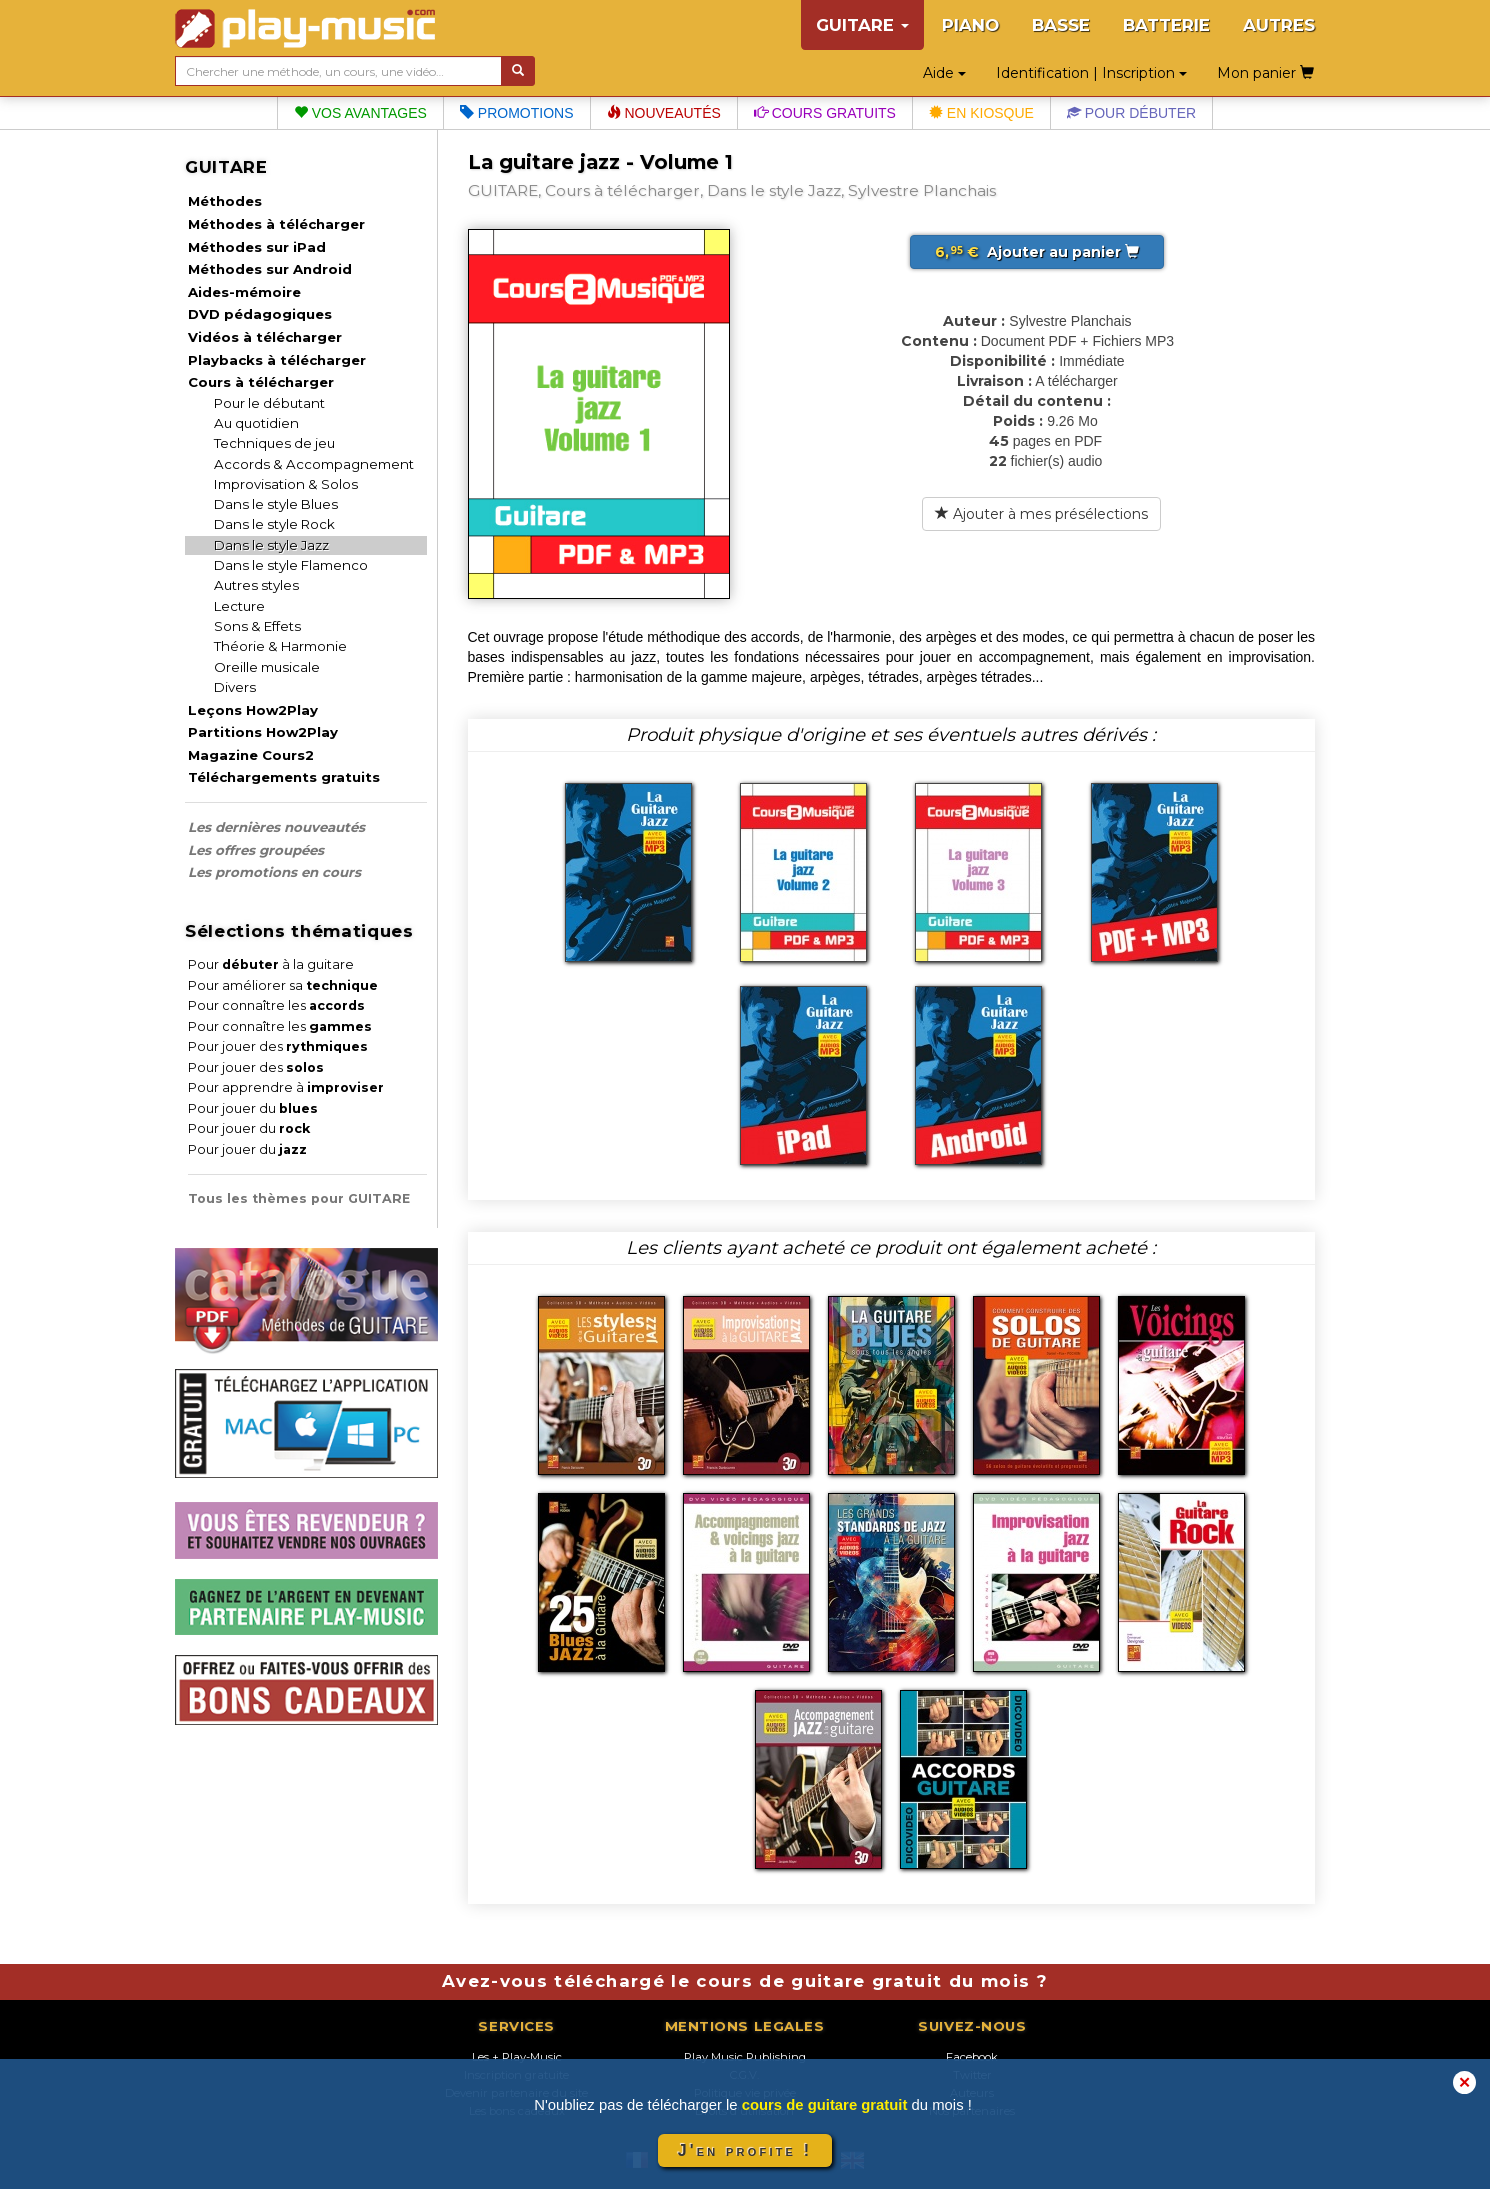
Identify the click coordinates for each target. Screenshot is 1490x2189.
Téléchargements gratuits (284, 777)
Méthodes (225, 201)
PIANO (970, 25)
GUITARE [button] (862, 25)
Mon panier (1265, 73)
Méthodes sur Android (270, 269)
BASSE (1061, 25)
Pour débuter (1131, 113)
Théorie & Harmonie (280, 646)
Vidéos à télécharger (265, 337)
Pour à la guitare (271, 964)
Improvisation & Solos (286, 484)
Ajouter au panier (1037, 252)
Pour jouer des (278, 1046)
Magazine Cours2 (251, 755)
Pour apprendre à (286, 1087)
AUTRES (1279, 25)
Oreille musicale (267, 667)
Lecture (239, 606)
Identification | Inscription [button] (1091, 73)
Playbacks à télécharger (277, 360)
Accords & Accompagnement (314, 464)
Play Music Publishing (745, 2057)
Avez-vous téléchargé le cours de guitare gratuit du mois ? (745, 1981)
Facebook (972, 2057)
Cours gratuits (825, 113)
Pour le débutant (269, 403)
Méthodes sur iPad (257, 247)
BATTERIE (1166, 25)
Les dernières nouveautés (276, 827)
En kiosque (981, 113)
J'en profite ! (745, 2150)
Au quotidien (256, 423)
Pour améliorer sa (283, 985)
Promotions (517, 113)
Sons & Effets (257, 626)
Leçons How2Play (253, 710)
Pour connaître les (276, 1005)
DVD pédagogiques (260, 314)
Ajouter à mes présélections (1041, 514)
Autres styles (256, 585)
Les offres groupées (256, 850)
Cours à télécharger (261, 382)
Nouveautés (664, 113)
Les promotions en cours (274, 872)
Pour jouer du (253, 1108)
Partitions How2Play (263, 732)
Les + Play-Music (517, 2057)
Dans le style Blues (276, 504)
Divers (235, 687)
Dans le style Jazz (271, 545)
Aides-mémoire (244, 292)
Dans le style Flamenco (291, 565)
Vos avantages (360, 113)
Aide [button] (944, 73)
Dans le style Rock (274, 524)
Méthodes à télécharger (276, 224)
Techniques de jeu (274, 443)
